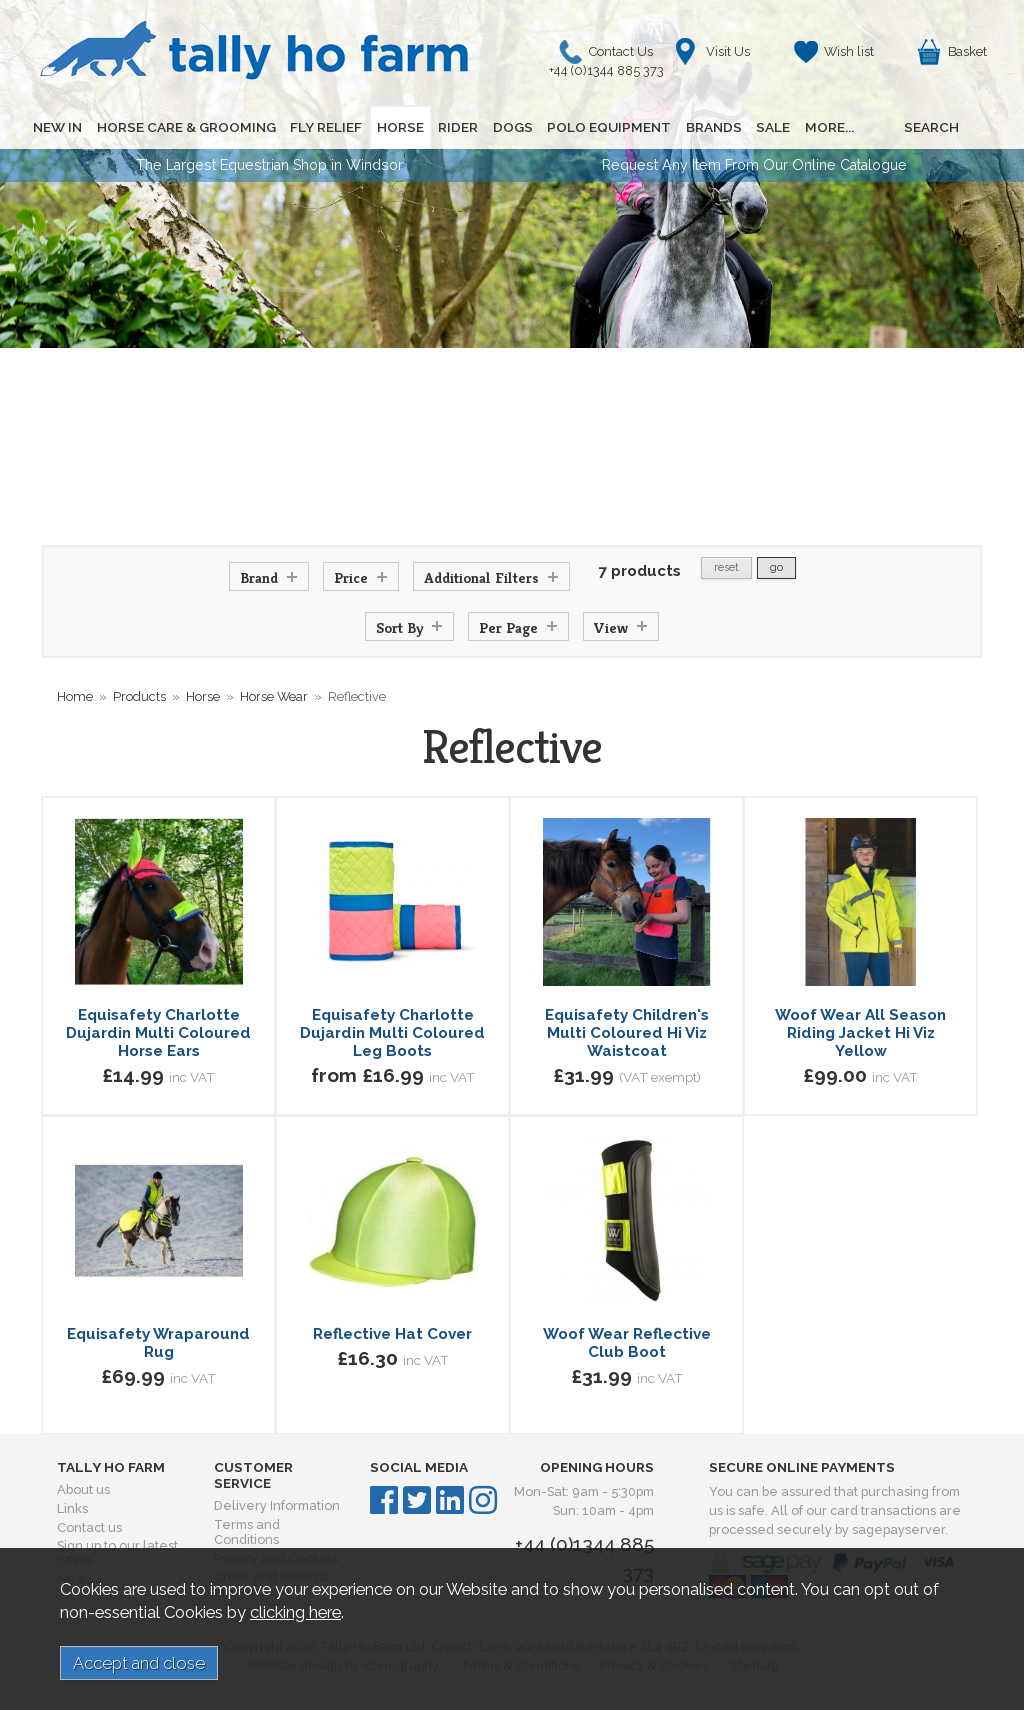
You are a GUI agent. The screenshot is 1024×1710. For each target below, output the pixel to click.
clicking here (295, 1612)
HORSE (398, 127)
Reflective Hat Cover (392, 1334)
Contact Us (611, 56)
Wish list (849, 51)
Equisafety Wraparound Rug (158, 1343)
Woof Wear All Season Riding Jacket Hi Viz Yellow (860, 1033)
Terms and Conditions (247, 1532)
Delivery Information (277, 1505)
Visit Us (728, 51)
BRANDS (710, 127)
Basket (967, 51)
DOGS (510, 127)
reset (726, 567)
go (776, 567)
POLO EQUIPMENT (606, 127)
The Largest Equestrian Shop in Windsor (269, 165)
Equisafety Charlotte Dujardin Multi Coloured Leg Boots (392, 1033)
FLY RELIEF (325, 127)
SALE (769, 127)
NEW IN (57, 127)
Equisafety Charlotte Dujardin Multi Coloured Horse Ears (158, 1033)
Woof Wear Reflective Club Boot (627, 1343)
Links (72, 1508)
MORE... (824, 127)
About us (83, 1489)
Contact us (89, 1527)
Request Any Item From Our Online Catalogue (754, 165)
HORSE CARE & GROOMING (185, 127)
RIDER (456, 127)
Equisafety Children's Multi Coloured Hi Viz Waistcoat (627, 1033)
